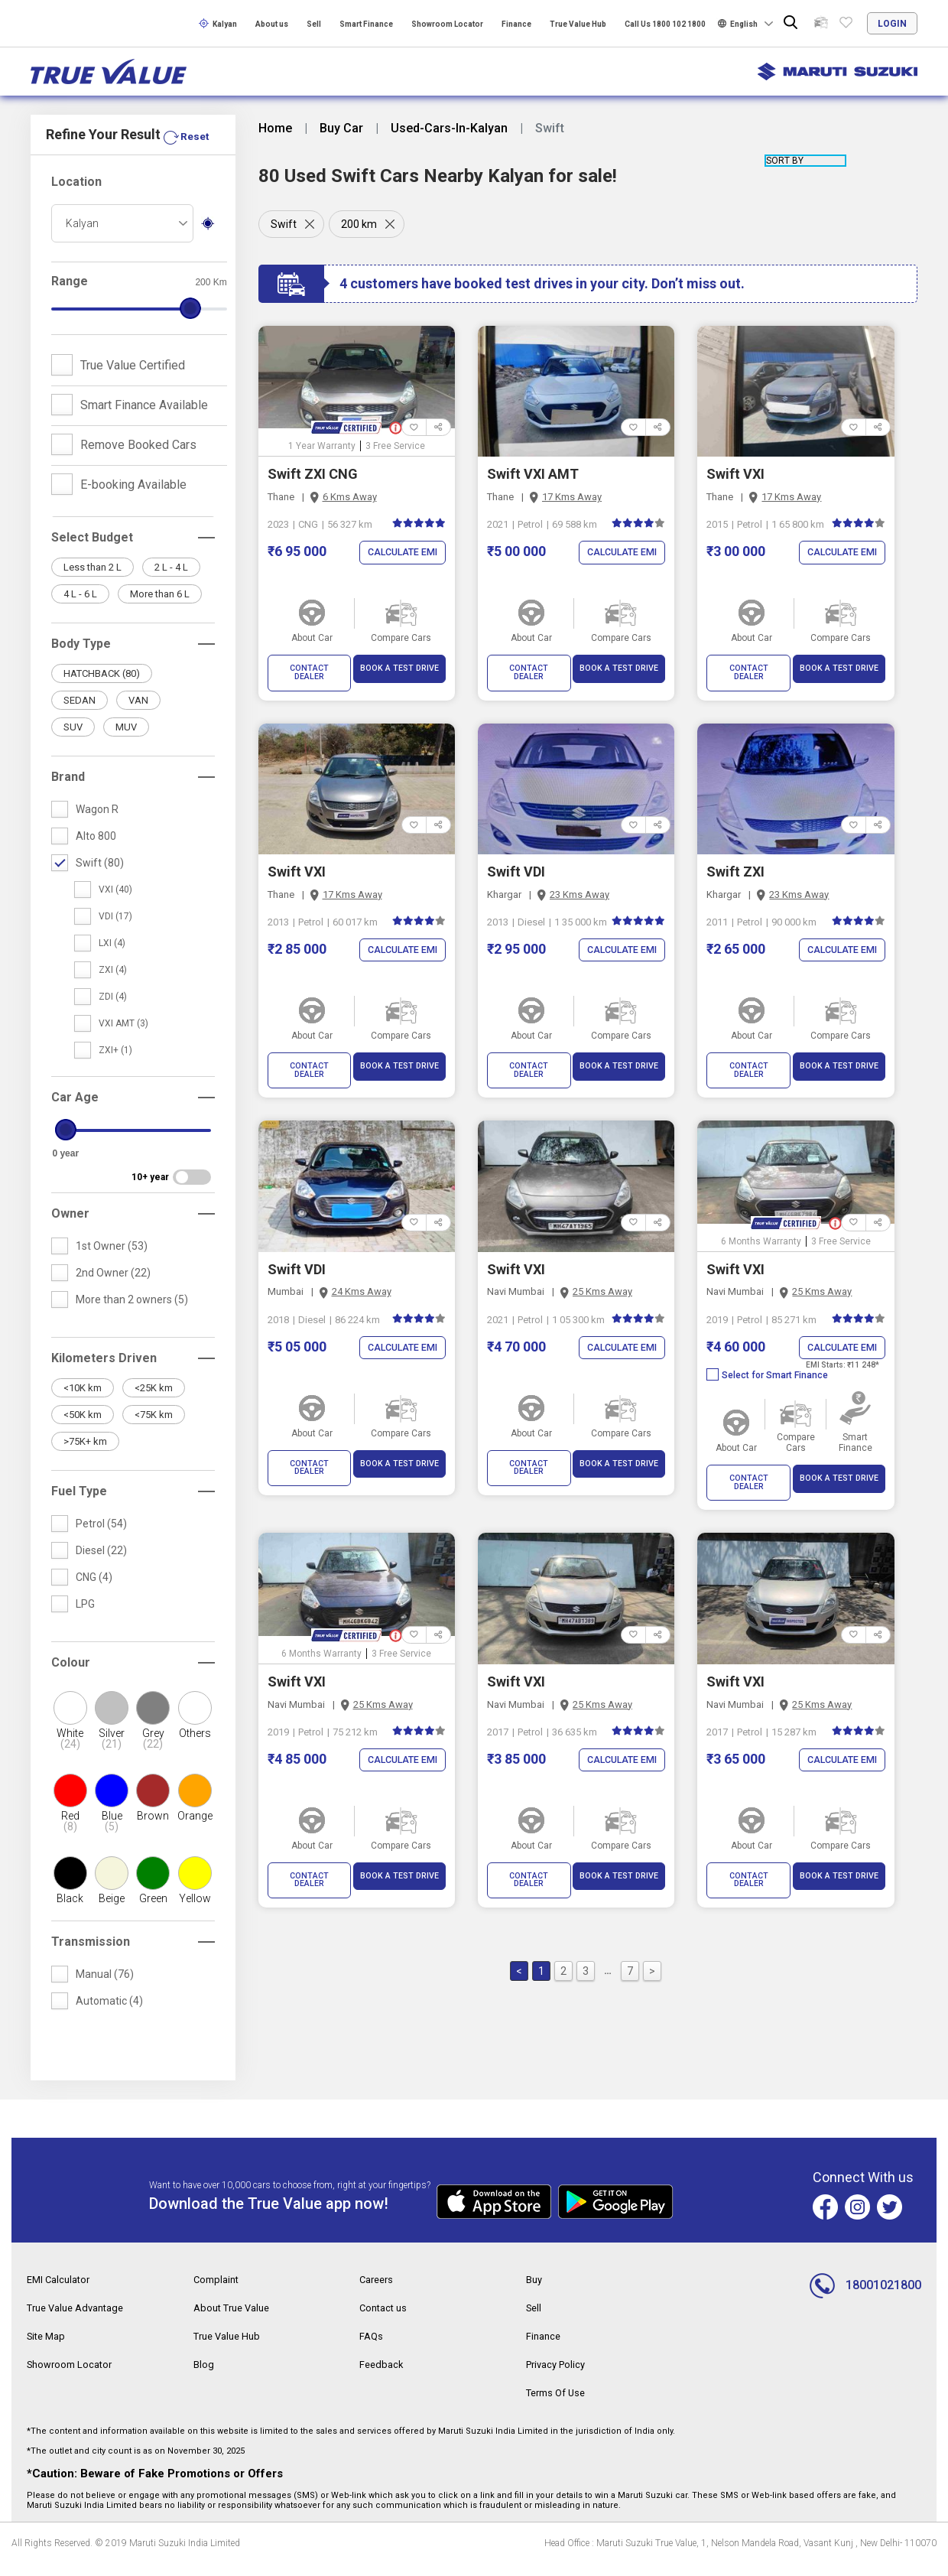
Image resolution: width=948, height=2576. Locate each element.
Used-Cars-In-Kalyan (449, 128)
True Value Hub (578, 24)
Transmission (90, 1957)
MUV (126, 743)
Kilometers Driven (104, 1374)
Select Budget (92, 553)
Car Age (75, 1113)
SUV (73, 743)
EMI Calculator (61, 2295)
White (70, 1754)
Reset (194, 153)
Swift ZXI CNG (313, 474)
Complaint (218, 2295)
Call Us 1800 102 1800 (665, 24)
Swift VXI (735, 474)
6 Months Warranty (761, 1223)
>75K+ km (85, 1457)
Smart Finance (366, 24)
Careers (378, 2295)
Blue (111, 1837)
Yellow (195, 1914)
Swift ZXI (735, 863)
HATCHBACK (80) (101, 689)
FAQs (372, 2350)
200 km (362, 224)
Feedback (382, 2378)
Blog (204, 2378)
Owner (70, 1229)
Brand (68, 792)
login (892, 23)
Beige (112, 1914)
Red (70, 1837)
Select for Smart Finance (767, 1358)
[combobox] (122, 239)
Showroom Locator (447, 24)
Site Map (48, 2350)
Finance (516, 24)
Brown (153, 1831)
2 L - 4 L (171, 583)
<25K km (154, 1404)
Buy (535, 2295)
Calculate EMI (399, 552)
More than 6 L (160, 610)
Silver (111, 1754)
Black (70, 1914)
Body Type (81, 659)
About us (271, 24)
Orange (195, 1831)
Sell (314, 24)
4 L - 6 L (80, 610)
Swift (284, 224)
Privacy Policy (559, 2378)
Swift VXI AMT (533, 474)
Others (195, 1749)
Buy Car (341, 128)
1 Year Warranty (322, 445)
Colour (70, 1678)
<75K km (154, 1430)
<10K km (82, 1404)
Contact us (385, 2323)
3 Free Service (395, 445)
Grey (153, 1754)
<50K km (82, 1430)
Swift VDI (516, 863)
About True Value (235, 2323)
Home (275, 128)
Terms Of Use (559, 2405)
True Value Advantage (81, 2323)
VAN (138, 716)
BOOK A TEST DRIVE (399, 668)
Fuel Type (79, 1507)
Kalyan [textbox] (82, 239)
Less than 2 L (92, 583)
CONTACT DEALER (309, 668)
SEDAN (79, 716)
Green (153, 1914)
